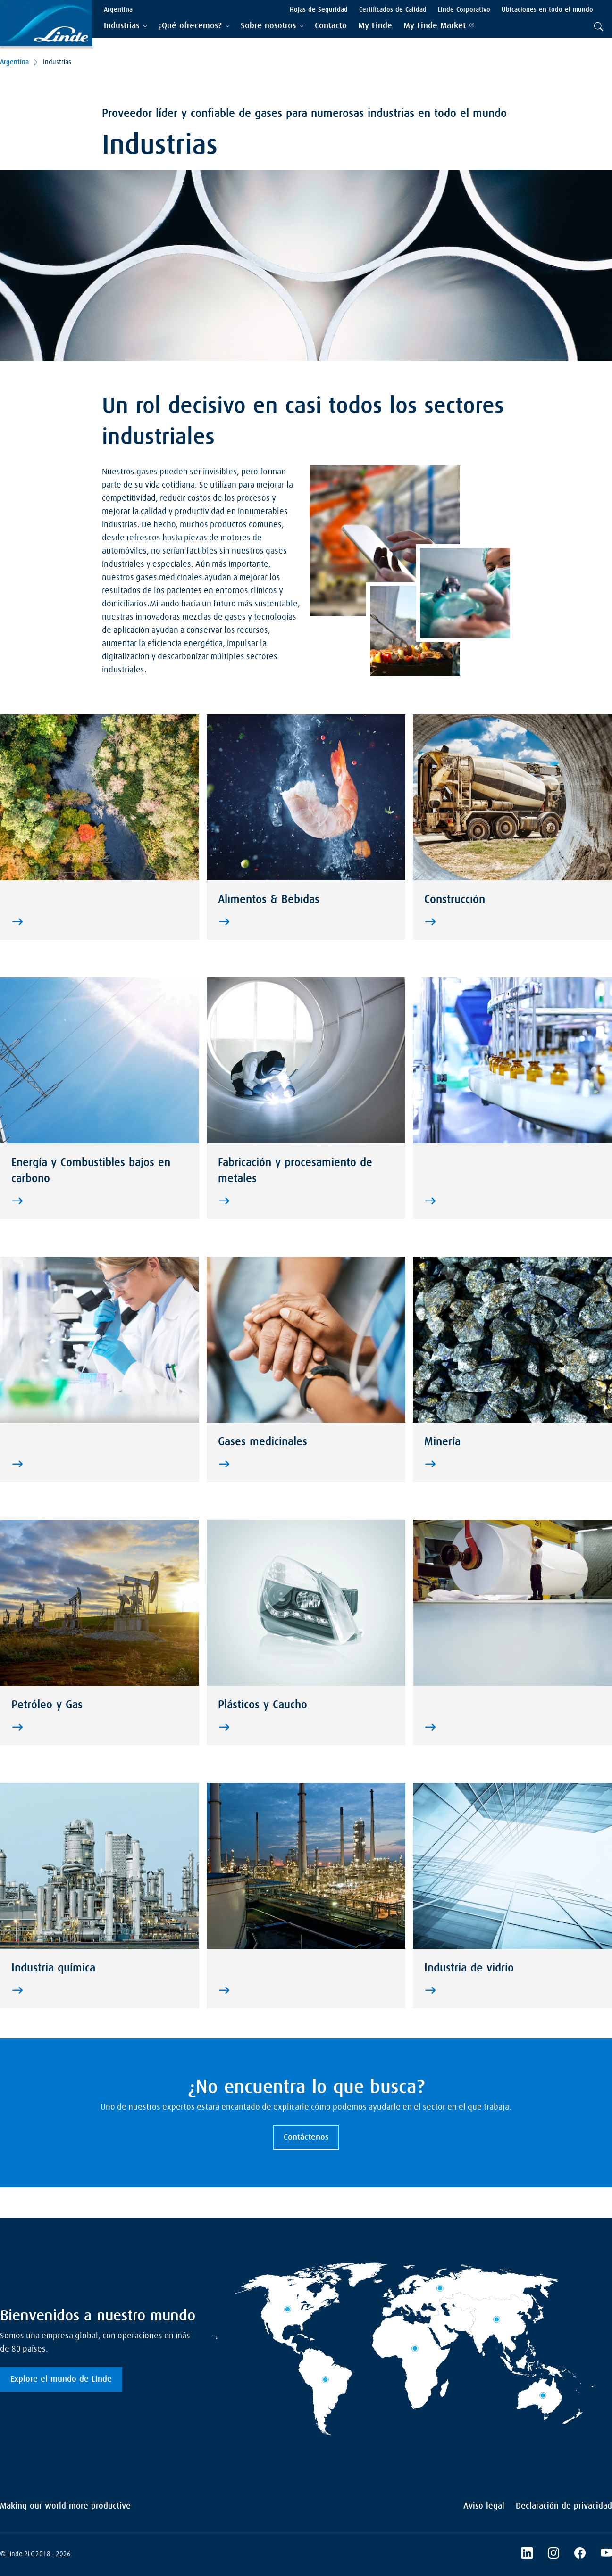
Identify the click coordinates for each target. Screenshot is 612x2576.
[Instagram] (553, 2554)
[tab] (125, 26)
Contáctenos (306, 2137)
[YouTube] (606, 2554)
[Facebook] (580, 2554)
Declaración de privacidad (564, 2506)
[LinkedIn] (527, 2554)
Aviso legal (483, 2506)
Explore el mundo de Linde (61, 2379)
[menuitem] (331, 26)
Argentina (14, 62)
